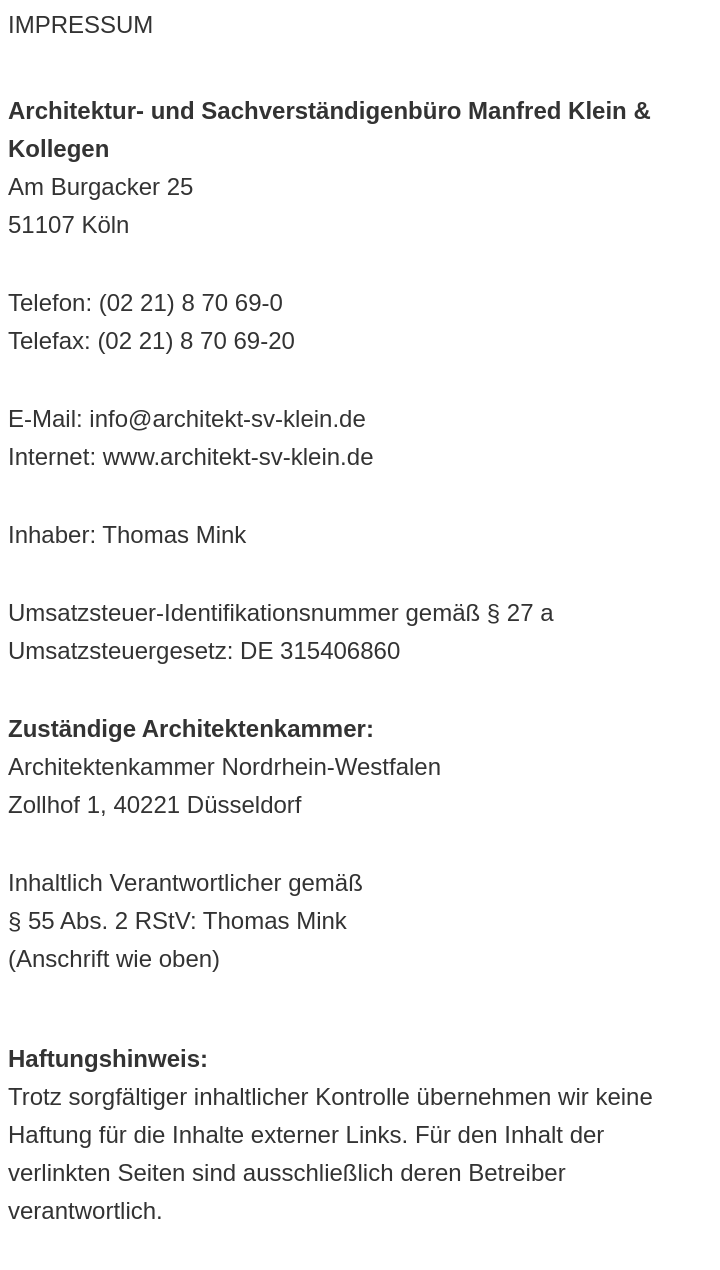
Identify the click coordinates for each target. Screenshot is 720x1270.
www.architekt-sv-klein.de (238, 456)
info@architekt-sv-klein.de (227, 418)
